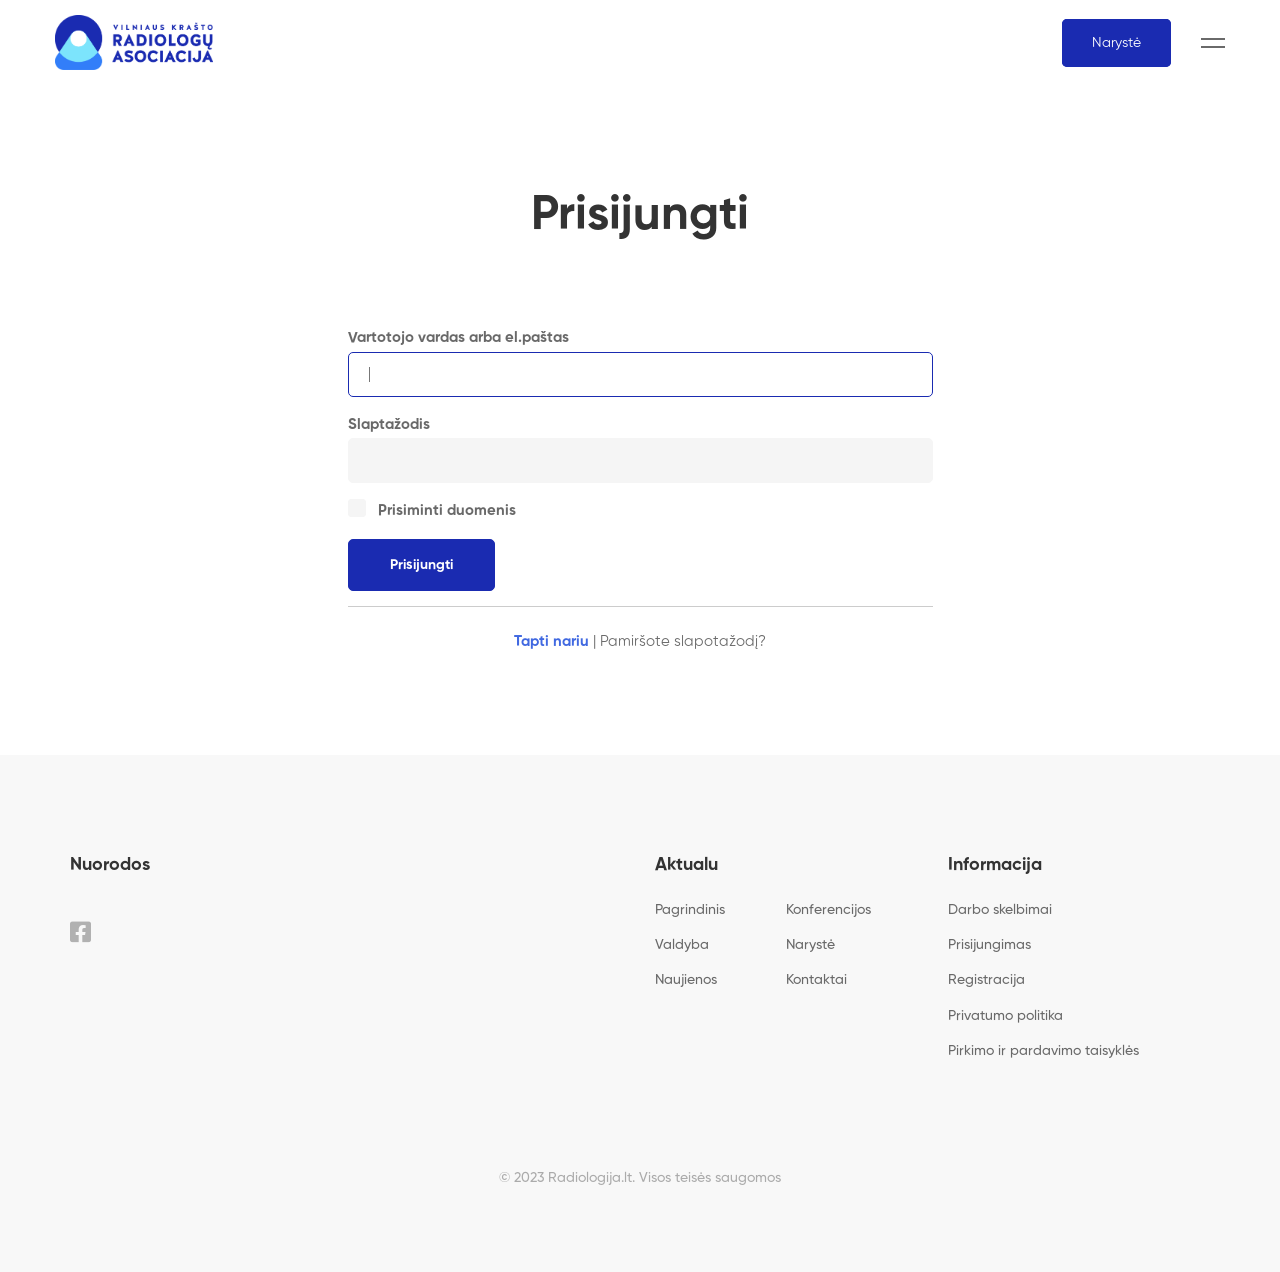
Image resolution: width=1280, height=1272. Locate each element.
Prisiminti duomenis (433, 510)
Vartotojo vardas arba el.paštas (458, 337)
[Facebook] (80, 932)
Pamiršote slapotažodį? (683, 641)
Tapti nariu (551, 641)
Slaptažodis (389, 424)
